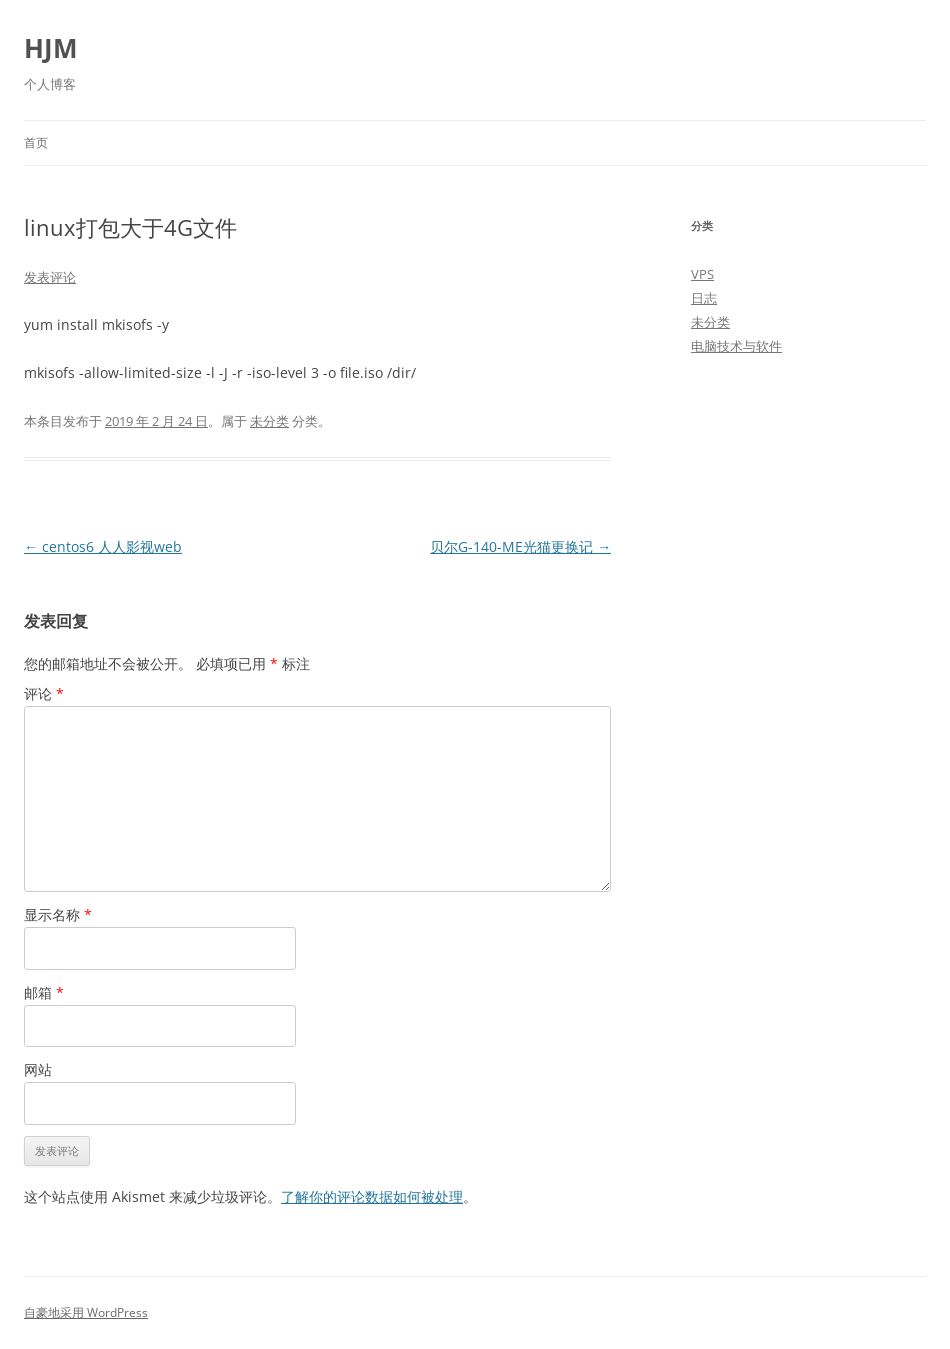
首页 (36, 142)
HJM (51, 48)
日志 (704, 298)
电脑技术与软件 (736, 346)
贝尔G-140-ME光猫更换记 (520, 546)
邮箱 (44, 992)
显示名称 (58, 914)
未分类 (269, 421)
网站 (38, 1069)
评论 (44, 693)
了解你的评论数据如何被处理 (372, 1196)
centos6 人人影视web (103, 546)
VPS (702, 274)
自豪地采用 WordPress (86, 1312)
